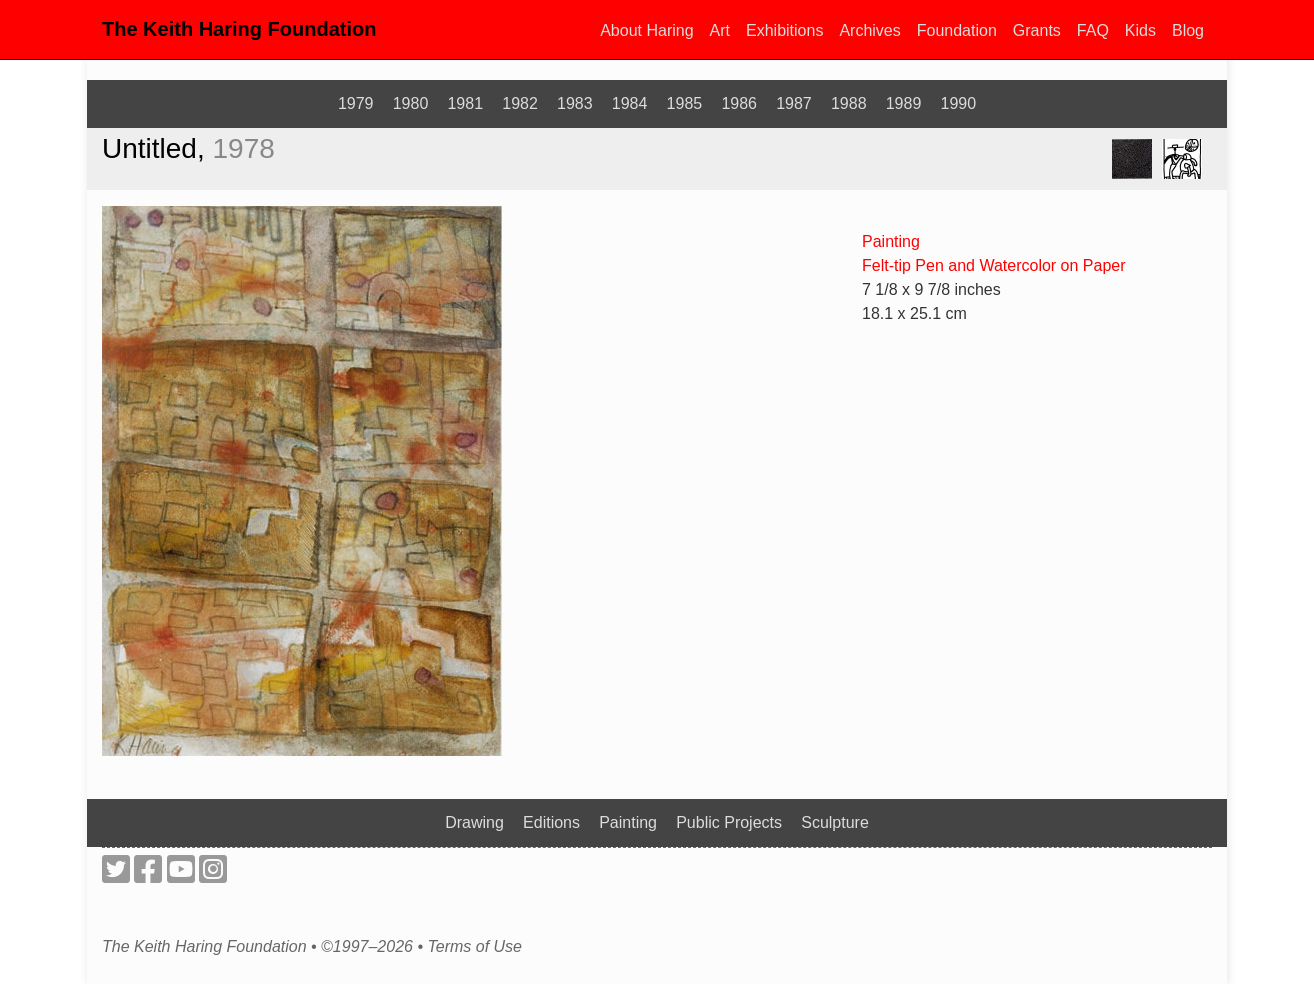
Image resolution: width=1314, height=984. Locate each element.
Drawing (474, 822)
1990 (959, 103)
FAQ (1093, 30)
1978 (244, 148)
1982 (520, 103)
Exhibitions (784, 30)
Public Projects (729, 822)
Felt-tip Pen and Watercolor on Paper (994, 265)
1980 (411, 103)
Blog (1188, 30)
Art (720, 30)
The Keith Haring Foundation (239, 29)
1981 (465, 103)
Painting (891, 241)
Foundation (957, 30)
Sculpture (835, 822)
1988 (849, 103)
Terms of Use (474, 947)
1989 (904, 103)
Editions (551, 822)
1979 (356, 103)
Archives (869, 30)
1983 (575, 103)
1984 (630, 103)
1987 (794, 103)
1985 (685, 103)
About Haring (646, 30)
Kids (1140, 30)
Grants (1037, 30)
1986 (739, 103)
